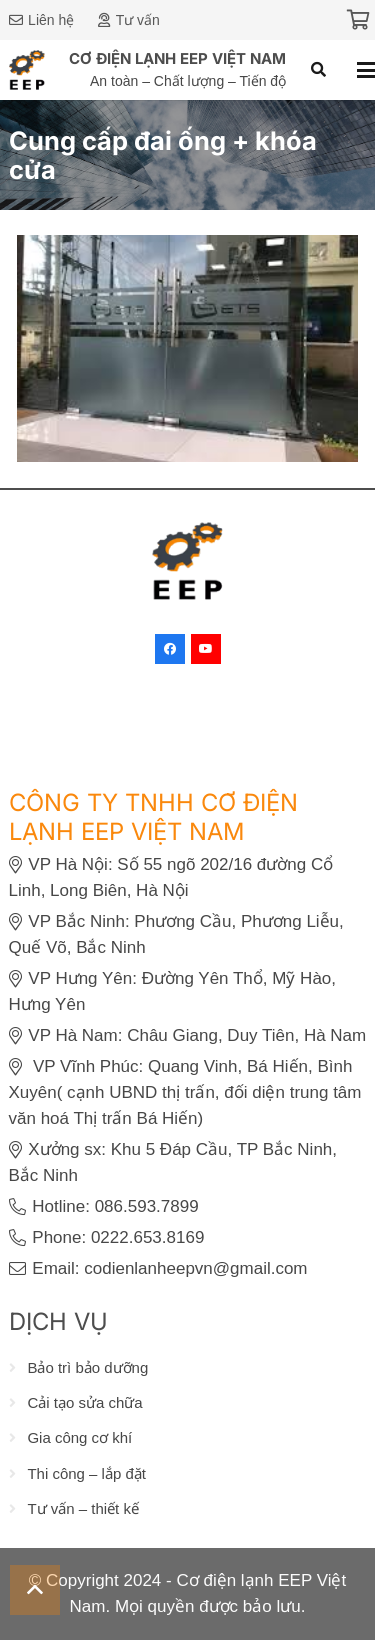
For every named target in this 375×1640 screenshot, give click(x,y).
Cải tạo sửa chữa (84, 1402)
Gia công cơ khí (79, 1437)
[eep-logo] (27, 70)
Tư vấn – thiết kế (83, 1508)
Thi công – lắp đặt (86, 1472)
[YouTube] (206, 649)
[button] (318, 70)
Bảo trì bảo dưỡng (87, 1367)
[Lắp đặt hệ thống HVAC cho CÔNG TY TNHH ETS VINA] (187, 247)
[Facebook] (170, 649)
